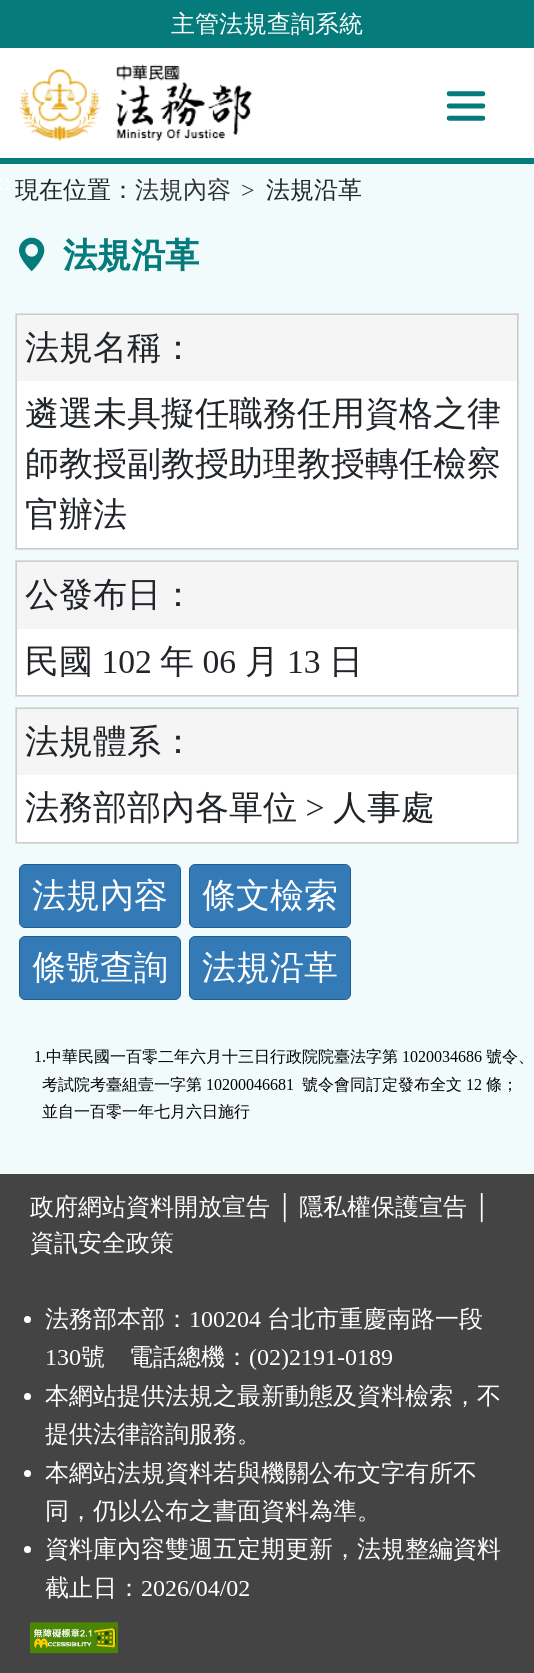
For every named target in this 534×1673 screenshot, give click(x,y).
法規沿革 (270, 967)
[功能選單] (466, 106)
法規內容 (183, 190)
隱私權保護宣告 (383, 1207)
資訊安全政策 (102, 1243)
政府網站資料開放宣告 (150, 1207)
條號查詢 (100, 967)
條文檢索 (270, 895)
